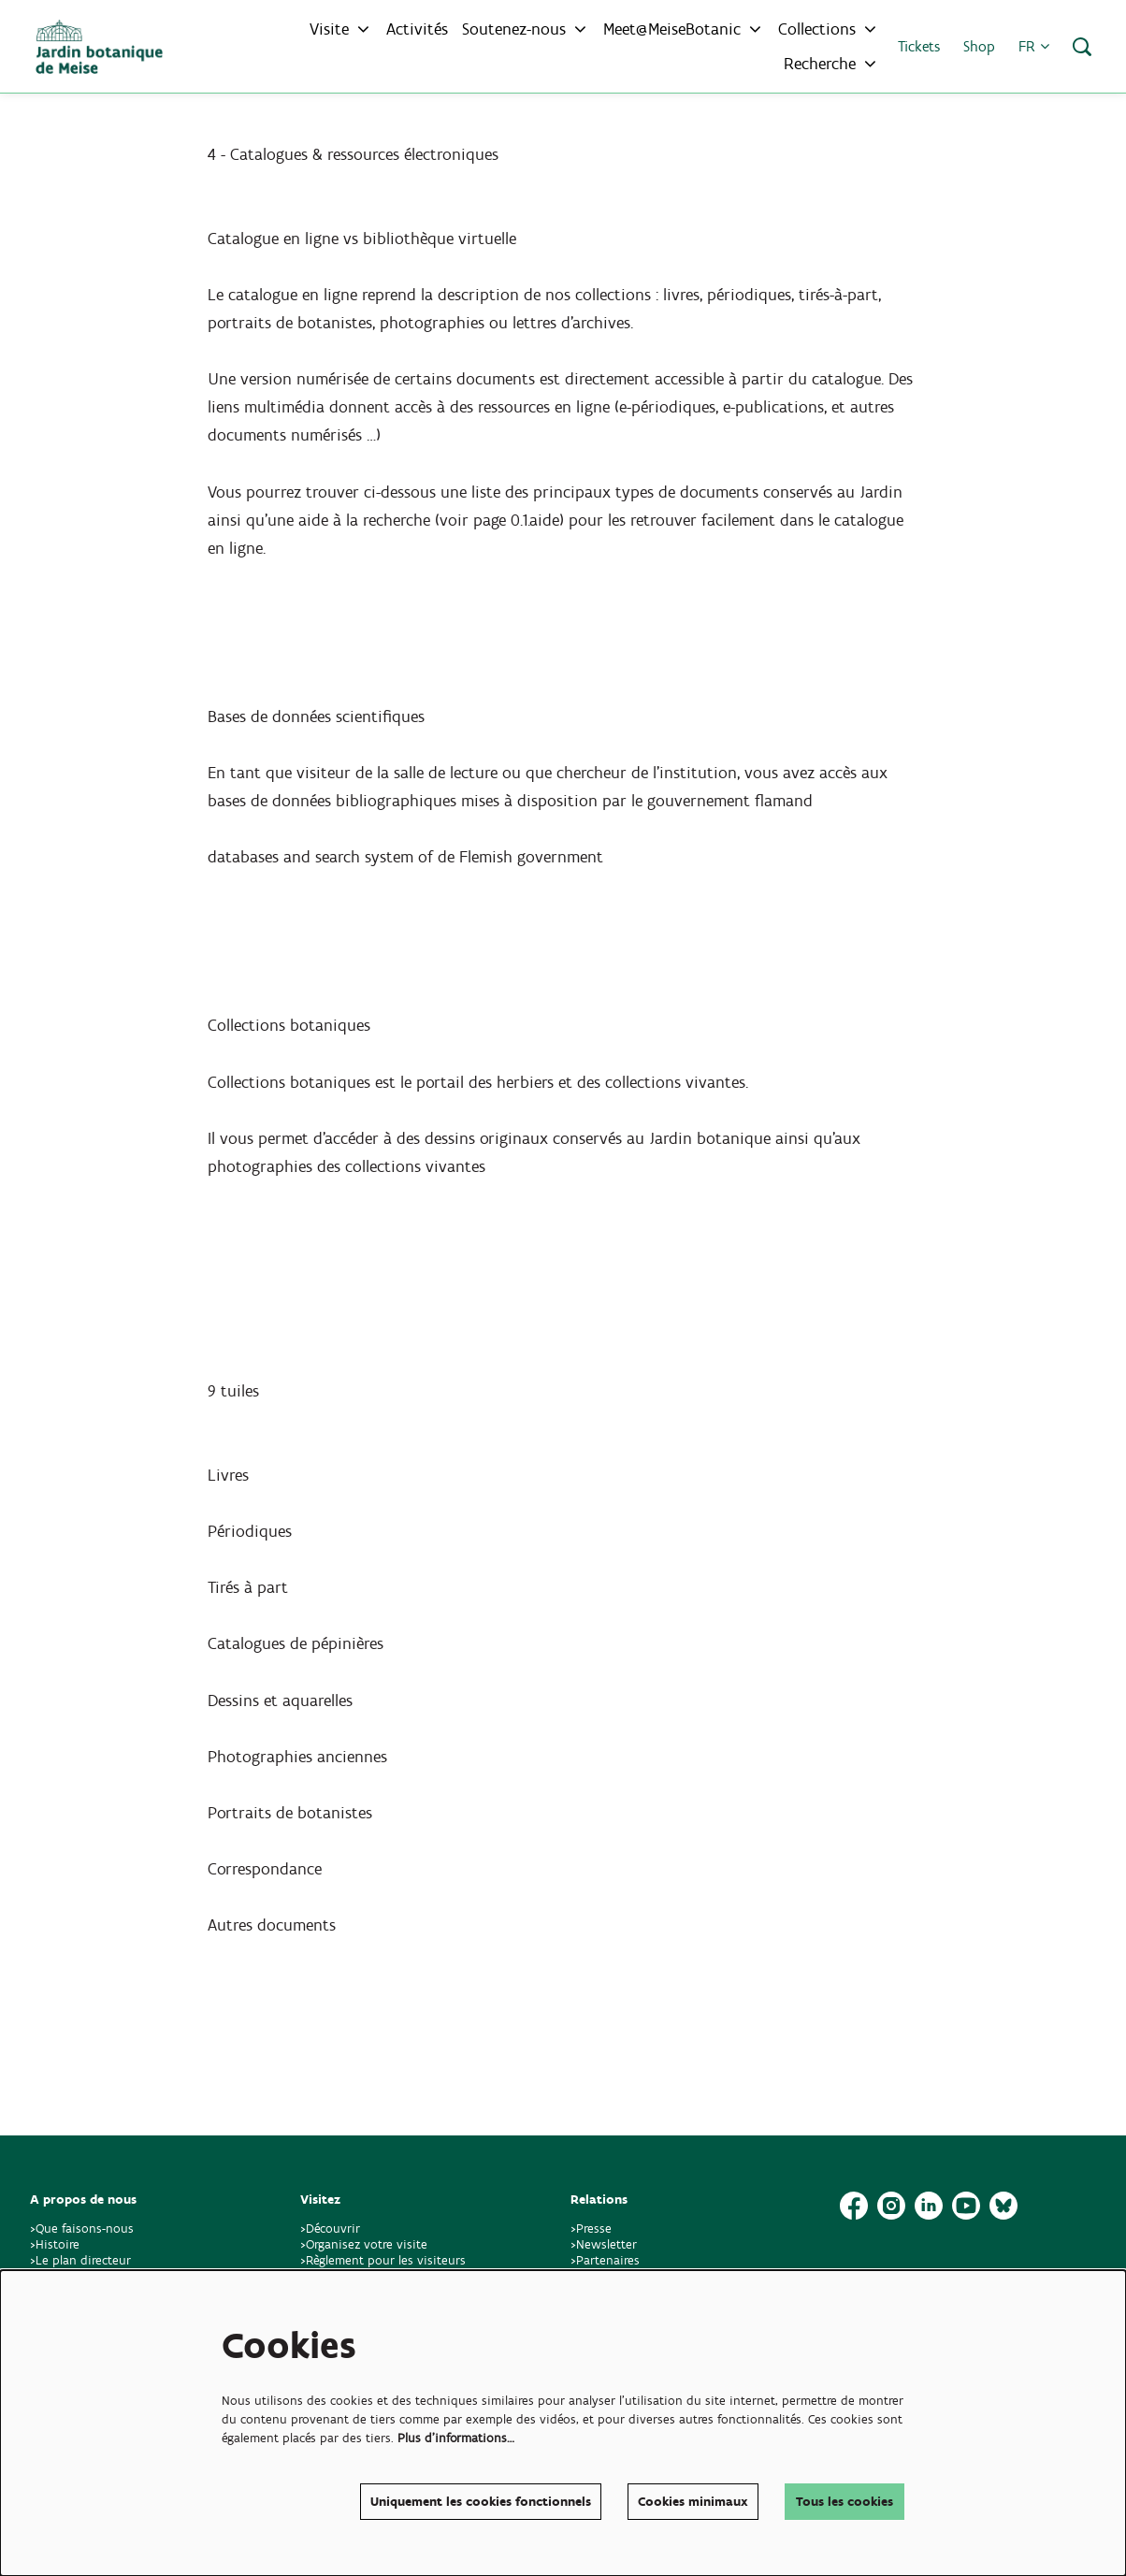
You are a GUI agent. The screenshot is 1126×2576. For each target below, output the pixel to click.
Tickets (919, 46)
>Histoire (54, 2244)
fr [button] (1033, 46)
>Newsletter (603, 2244)
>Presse (591, 2228)
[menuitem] (417, 29)
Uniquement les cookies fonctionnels (480, 2502)
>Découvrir (330, 2228)
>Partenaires (605, 2260)
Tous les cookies (844, 2502)
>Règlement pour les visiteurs (383, 2260)
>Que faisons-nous (82, 2228)
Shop (979, 46)
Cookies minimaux (693, 2502)
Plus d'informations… (455, 2438)
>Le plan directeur (82, 2260)
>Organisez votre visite (363, 2244)
